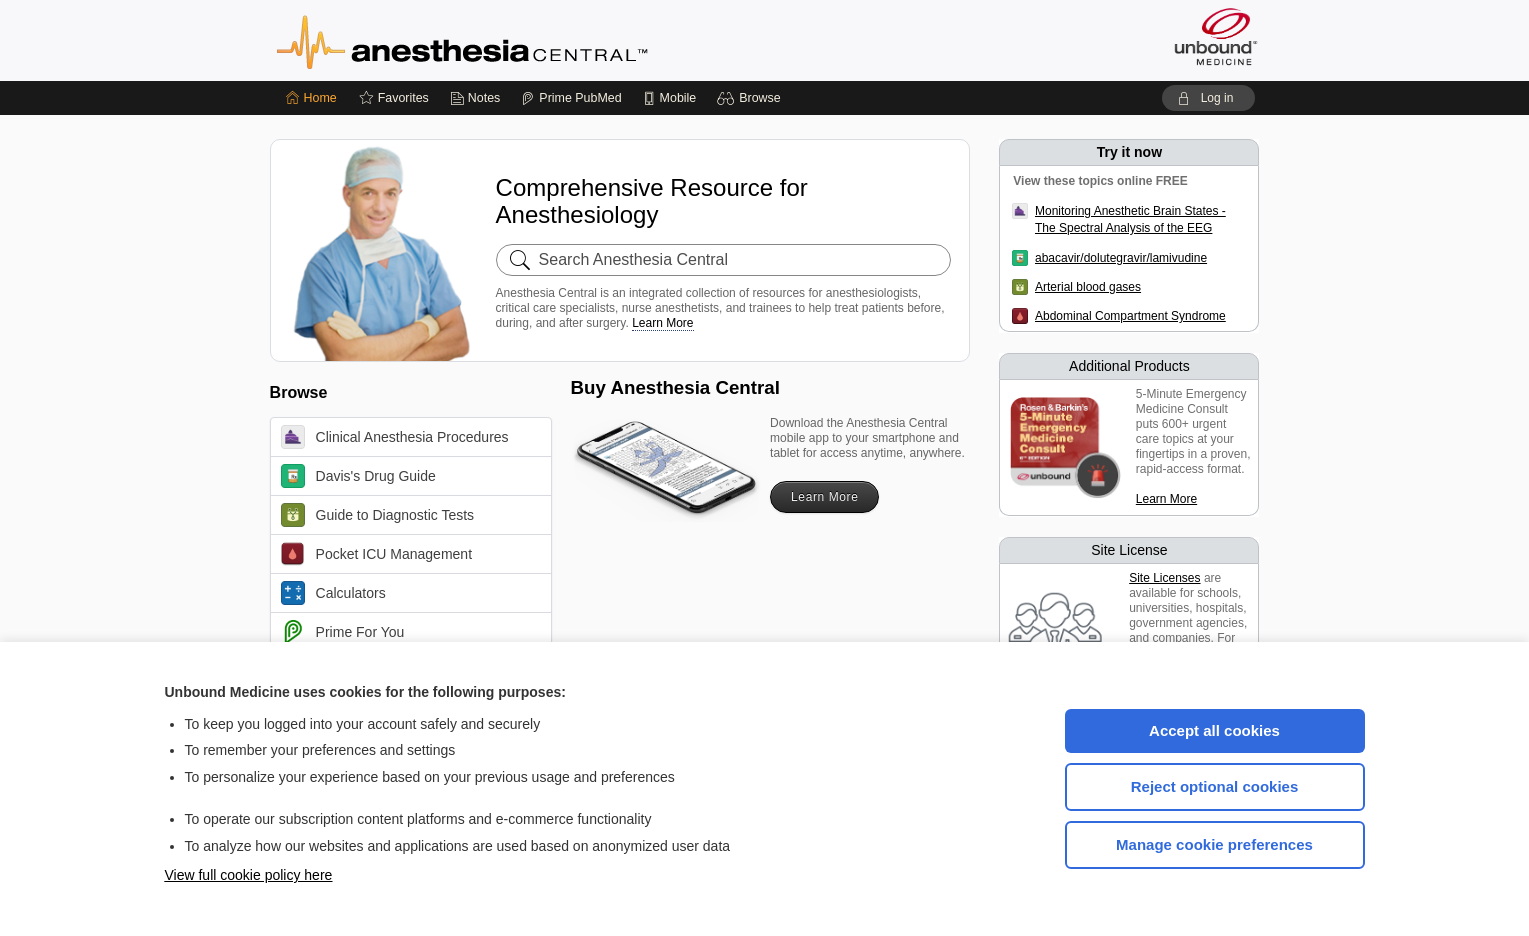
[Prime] (571, 98)
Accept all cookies (1214, 730)
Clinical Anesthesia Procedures (395, 437)
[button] (751, 98)
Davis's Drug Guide (358, 476)
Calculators (333, 593)
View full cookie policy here (249, 875)
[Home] (311, 98)
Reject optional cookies (1215, 786)
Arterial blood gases (1088, 287)
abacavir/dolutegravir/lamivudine (1121, 258)
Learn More (662, 323)
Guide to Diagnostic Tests (378, 515)
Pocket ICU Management (376, 554)
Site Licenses (1164, 578)
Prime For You (343, 632)
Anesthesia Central (525, 40)
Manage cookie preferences (1214, 844)
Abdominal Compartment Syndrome (1130, 316)
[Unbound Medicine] (1216, 36)
